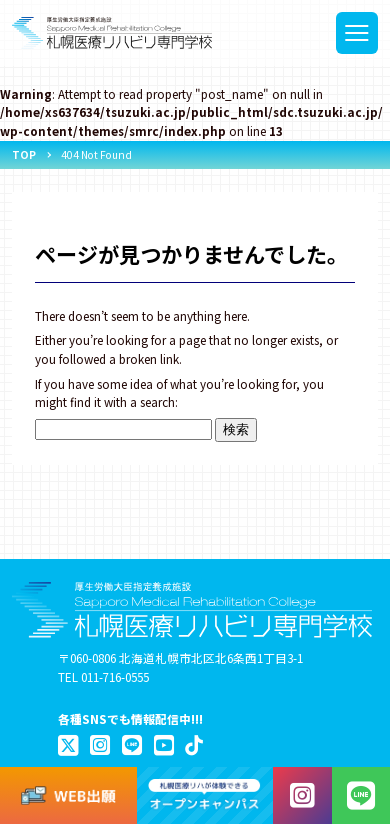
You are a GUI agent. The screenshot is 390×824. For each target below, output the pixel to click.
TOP (24, 154)
